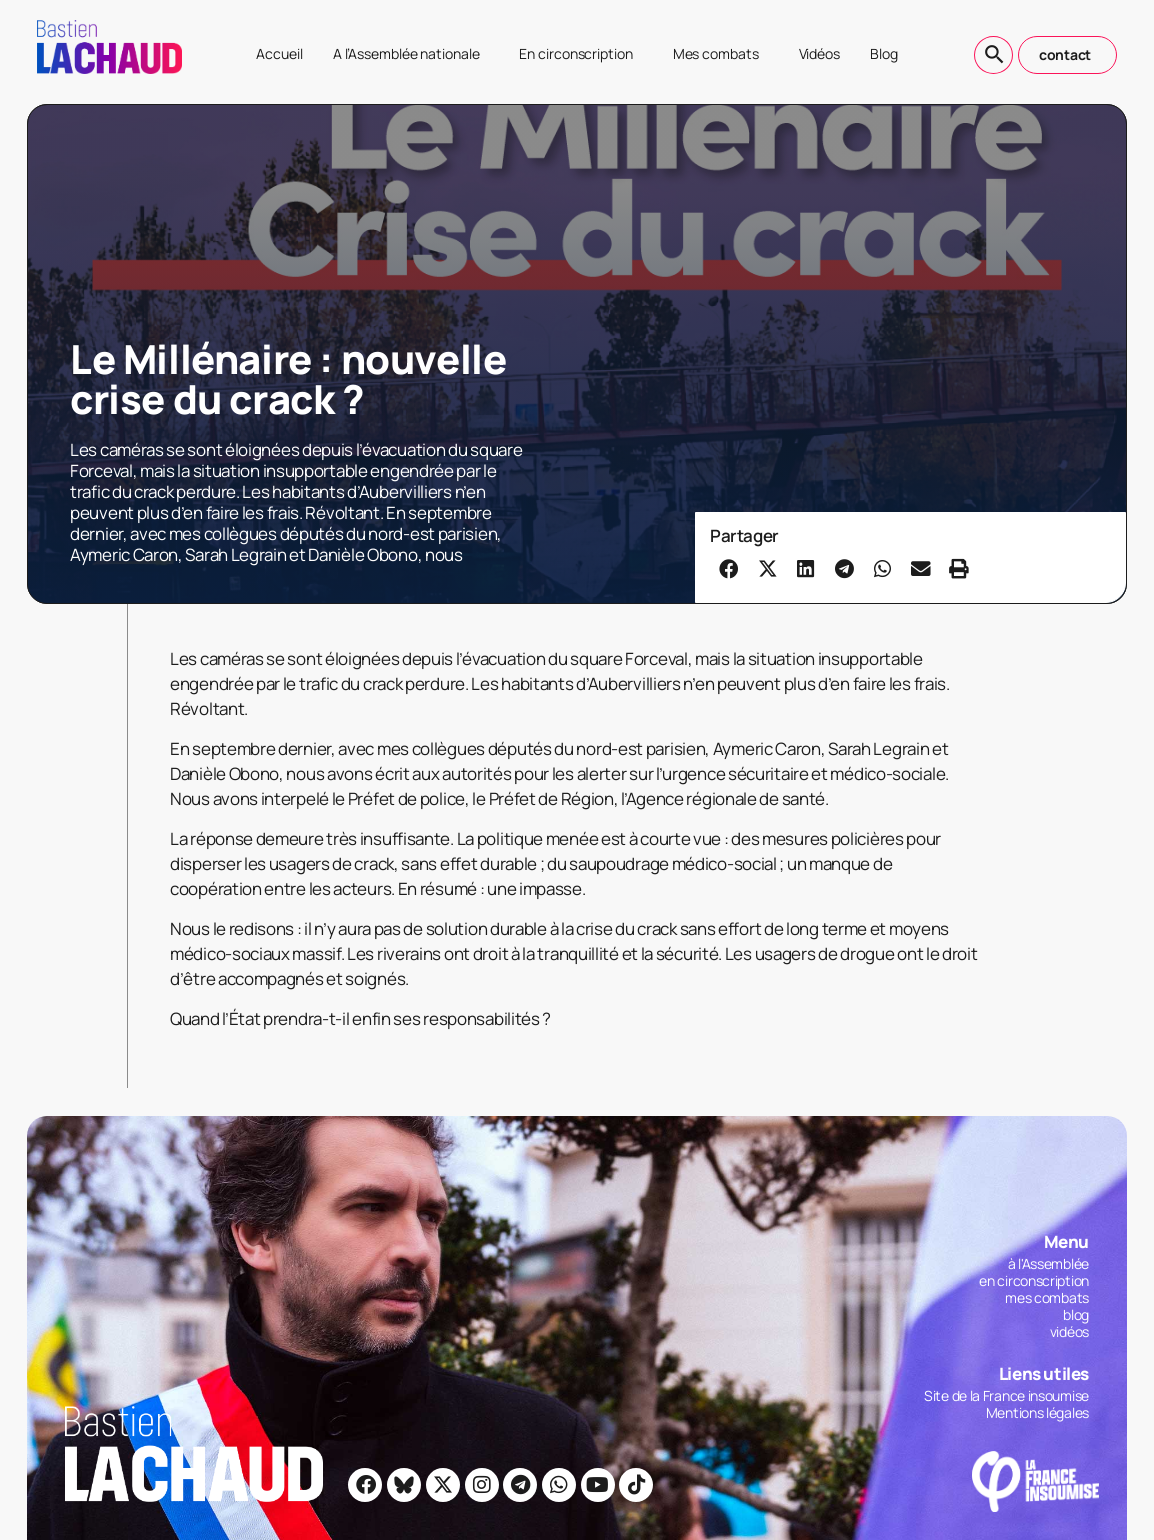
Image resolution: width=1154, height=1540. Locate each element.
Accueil (279, 53)
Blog (884, 53)
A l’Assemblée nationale (411, 54)
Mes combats (721, 54)
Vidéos (819, 53)
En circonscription (580, 54)
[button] (729, 568)
